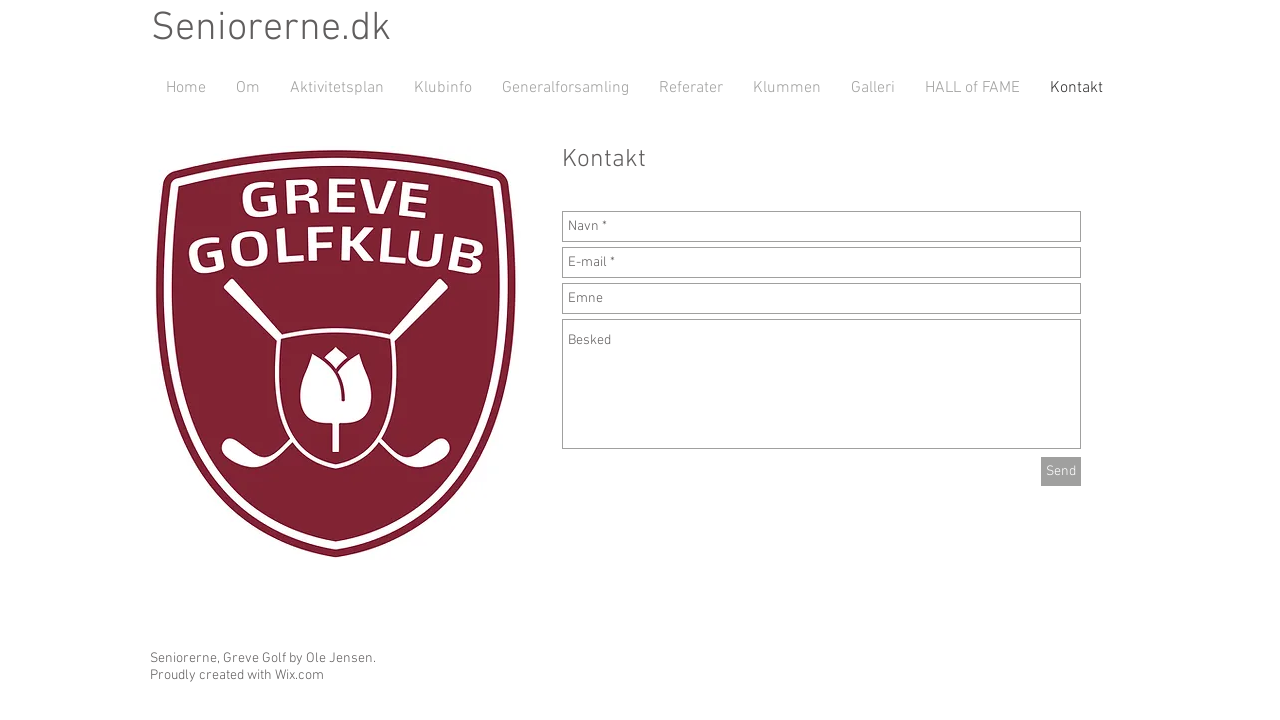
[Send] (1061, 471)
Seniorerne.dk (271, 29)
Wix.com (299, 675)
